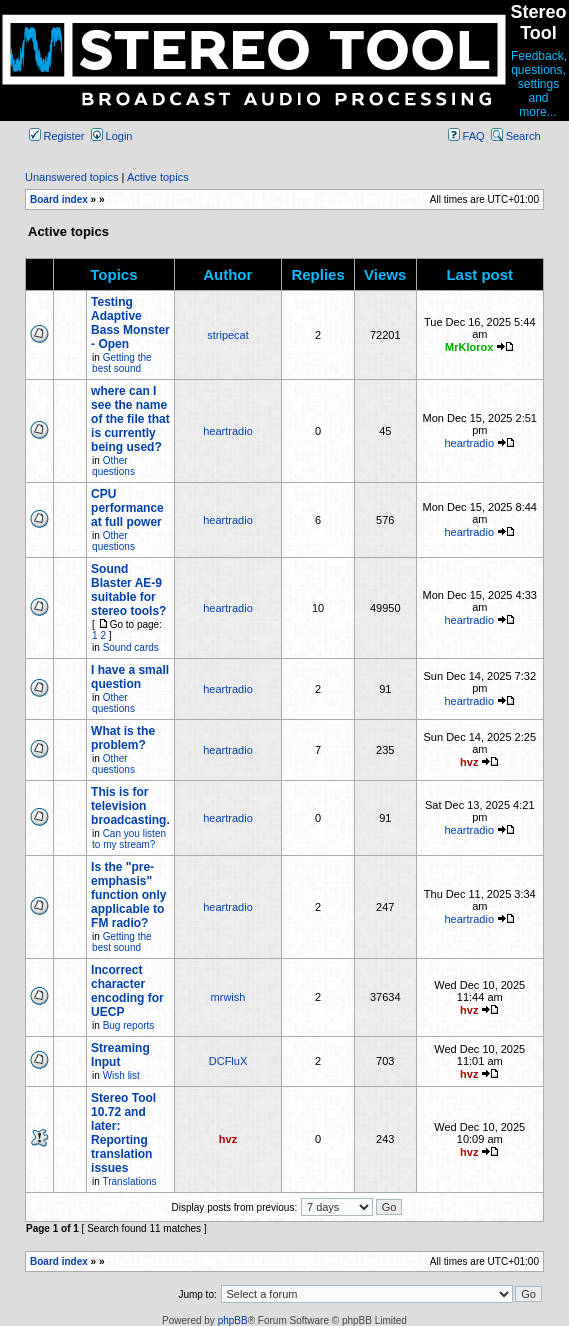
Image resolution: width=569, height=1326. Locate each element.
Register (57, 136)
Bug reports (129, 1025)
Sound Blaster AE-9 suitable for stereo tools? (128, 590)
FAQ (466, 136)
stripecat (228, 335)
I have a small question (130, 677)
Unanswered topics (72, 177)
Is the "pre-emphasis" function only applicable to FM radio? (128, 895)
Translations (129, 1181)
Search (516, 136)
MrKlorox (469, 347)
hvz (469, 762)
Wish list (121, 1075)
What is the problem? (123, 738)
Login (112, 136)
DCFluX (228, 1061)
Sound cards (131, 647)
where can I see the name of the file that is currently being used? (130, 419)
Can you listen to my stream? (129, 839)
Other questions (113, 466)
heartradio (228, 431)
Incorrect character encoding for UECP (127, 991)
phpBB (233, 1320)
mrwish (228, 997)
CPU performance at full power (127, 508)
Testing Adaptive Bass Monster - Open (130, 323)
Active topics (158, 177)
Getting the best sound (121, 363)
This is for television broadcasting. (130, 806)
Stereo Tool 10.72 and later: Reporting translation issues (123, 1133)
